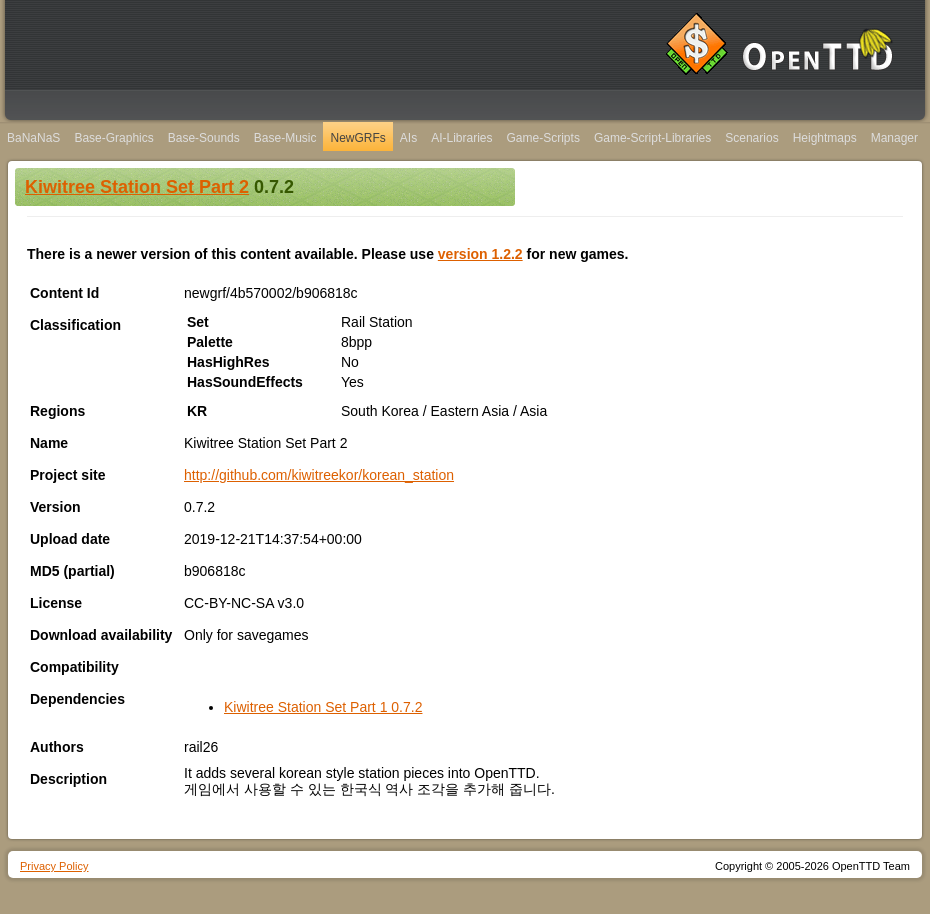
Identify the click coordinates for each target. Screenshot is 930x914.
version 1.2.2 (480, 254)
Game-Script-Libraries (652, 138)
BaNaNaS (33, 138)
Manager (894, 138)
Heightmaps (825, 138)
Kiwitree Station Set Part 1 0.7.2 (323, 707)
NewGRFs (357, 138)
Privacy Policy (54, 866)
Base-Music (285, 138)
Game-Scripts (543, 138)
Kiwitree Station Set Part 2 (137, 187)
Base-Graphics (113, 138)
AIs (408, 138)
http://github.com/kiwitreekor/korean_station (319, 475)
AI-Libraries (461, 138)
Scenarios (751, 138)
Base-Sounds (204, 138)
